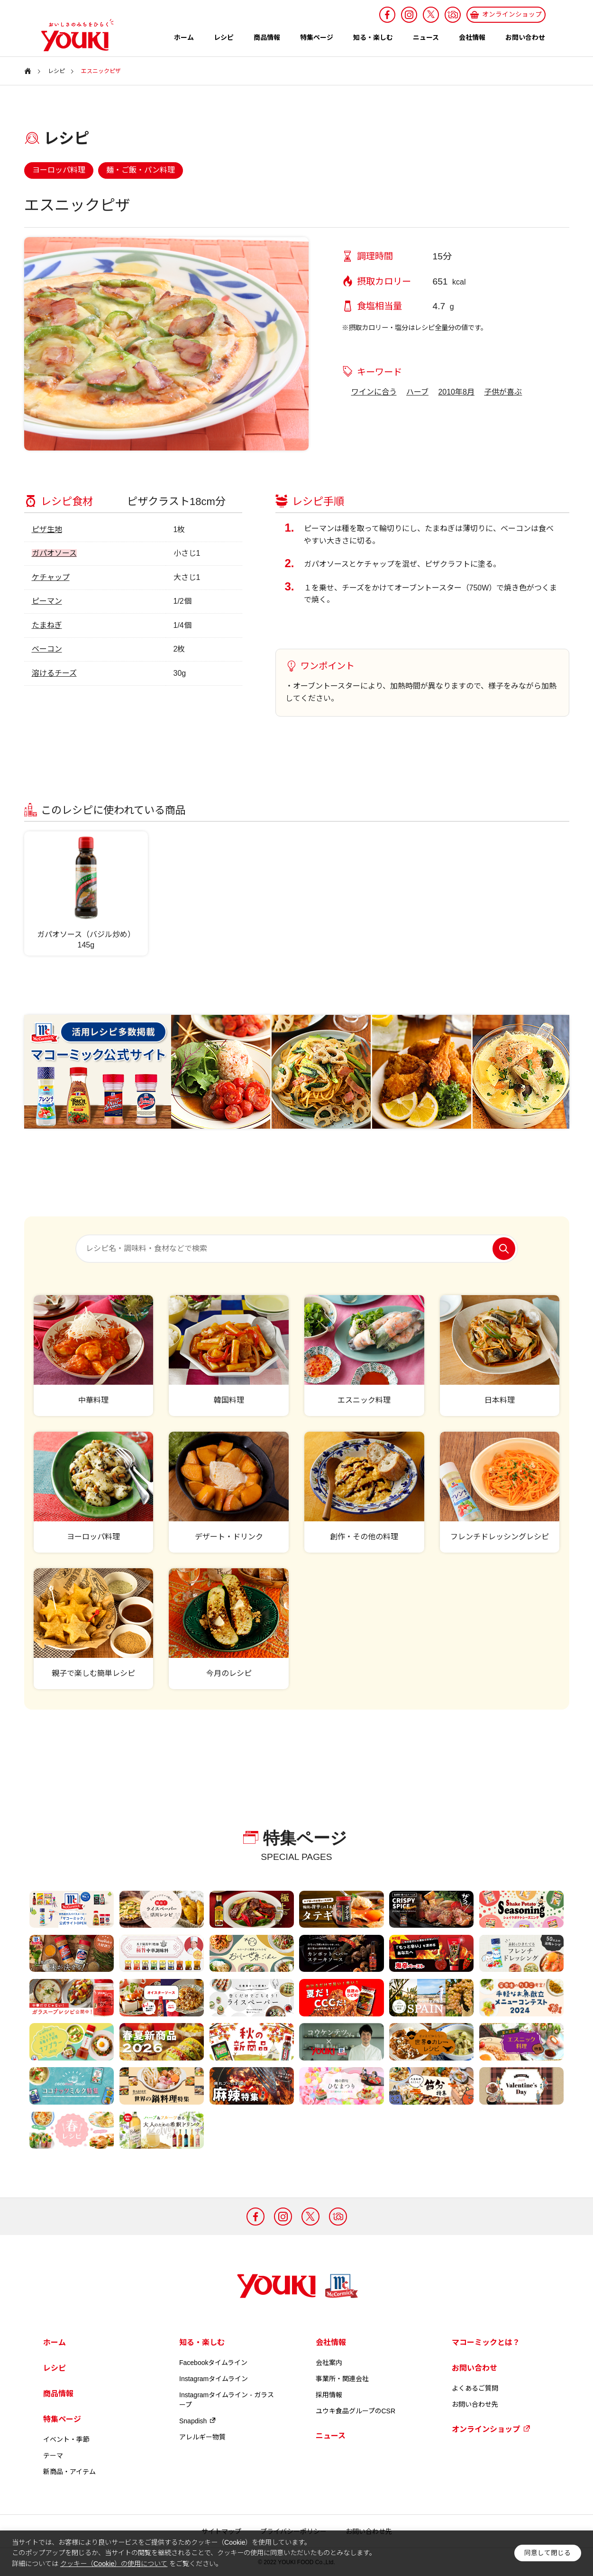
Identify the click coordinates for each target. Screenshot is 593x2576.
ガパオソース (54, 553)
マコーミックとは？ (486, 2342)
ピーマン (47, 601)
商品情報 (267, 37)
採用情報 (329, 2395)
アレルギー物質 (202, 2437)
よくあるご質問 (475, 2388)
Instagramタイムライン (213, 2379)
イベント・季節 (66, 2439)
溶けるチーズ (54, 673)
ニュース (426, 37)
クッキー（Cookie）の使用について (113, 2563)
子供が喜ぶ (503, 392)
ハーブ (417, 392)
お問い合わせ (525, 37)
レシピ (224, 37)
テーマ (53, 2455)
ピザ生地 (47, 529)
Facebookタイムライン (213, 2362)
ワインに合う (374, 392)
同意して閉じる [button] (547, 2553)
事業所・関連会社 (342, 2379)
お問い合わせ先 (475, 2404)
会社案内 (329, 2362)
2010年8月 (456, 392)
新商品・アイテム (69, 2471)
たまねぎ (47, 625)
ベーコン (47, 649)
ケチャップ (51, 577)
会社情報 (472, 37)
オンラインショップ (491, 2429)
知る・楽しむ (373, 37)
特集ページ (316, 37)
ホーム (184, 37)
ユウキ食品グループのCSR (356, 2411)
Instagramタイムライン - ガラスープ (226, 2400)
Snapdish (197, 2421)
